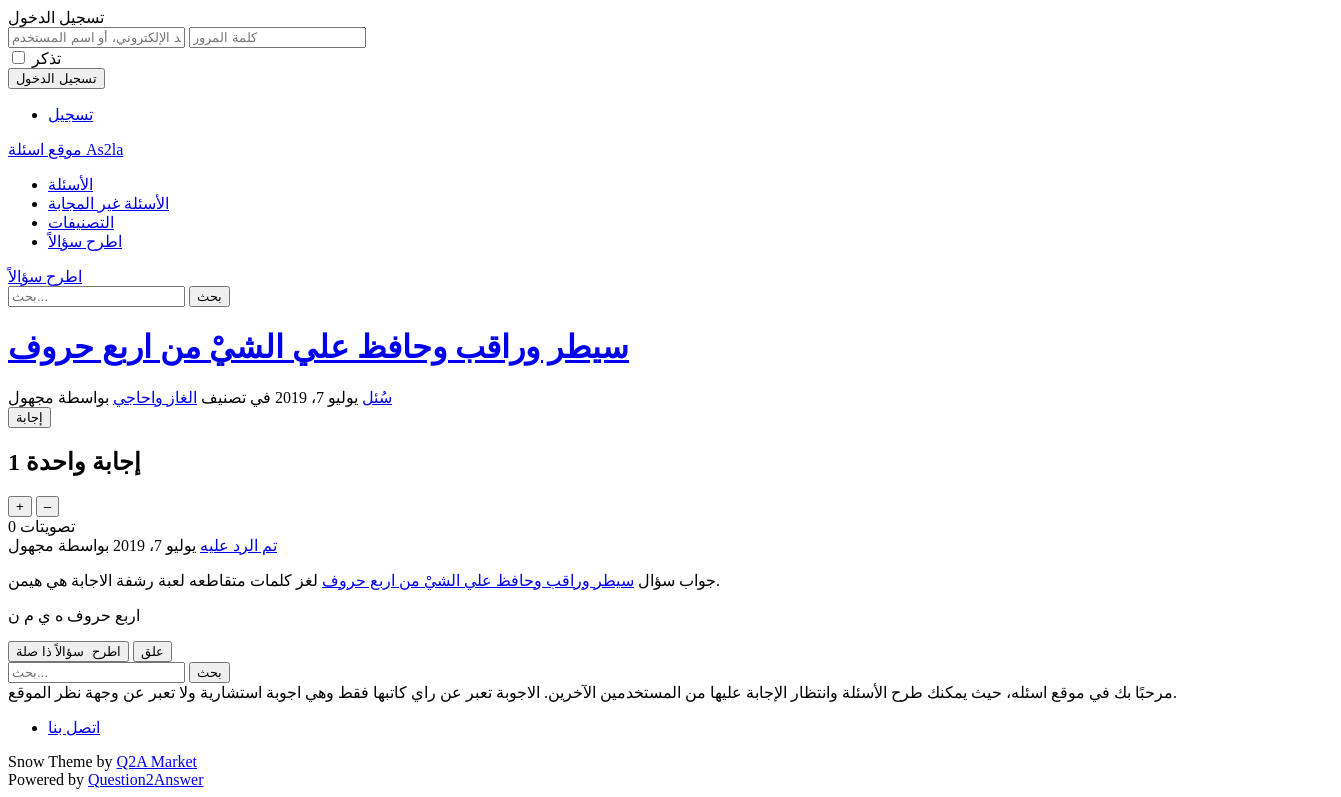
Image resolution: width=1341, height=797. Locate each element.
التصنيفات (81, 222)
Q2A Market (157, 761)
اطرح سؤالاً (85, 241)
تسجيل (70, 114)
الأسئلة (70, 184)
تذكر (46, 58)
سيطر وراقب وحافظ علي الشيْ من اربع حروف (478, 580)
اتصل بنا (74, 727)
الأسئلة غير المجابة (108, 203)
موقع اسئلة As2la (65, 149)
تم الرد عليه (238, 545)
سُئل (377, 397)
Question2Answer (146, 779)
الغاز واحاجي (155, 397)
